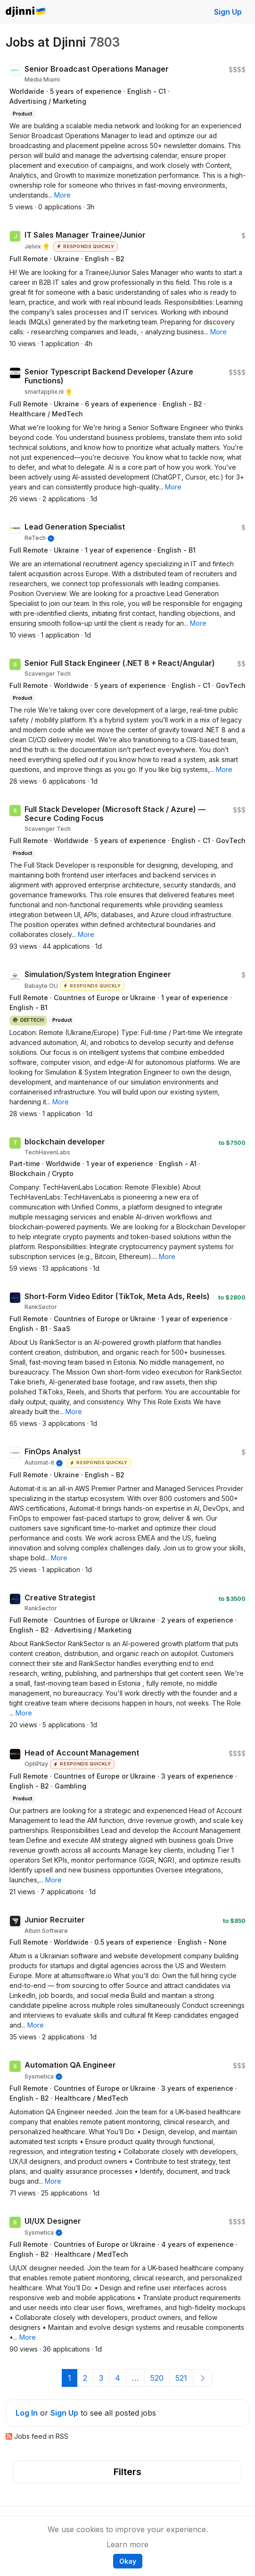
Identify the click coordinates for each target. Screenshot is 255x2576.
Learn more (127, 2544)
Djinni (26, 12)
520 (157, 2378)
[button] (62, 195)
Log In (27, 2413)
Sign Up (228, 12)
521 (181, 2378)
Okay (127, 2561)
